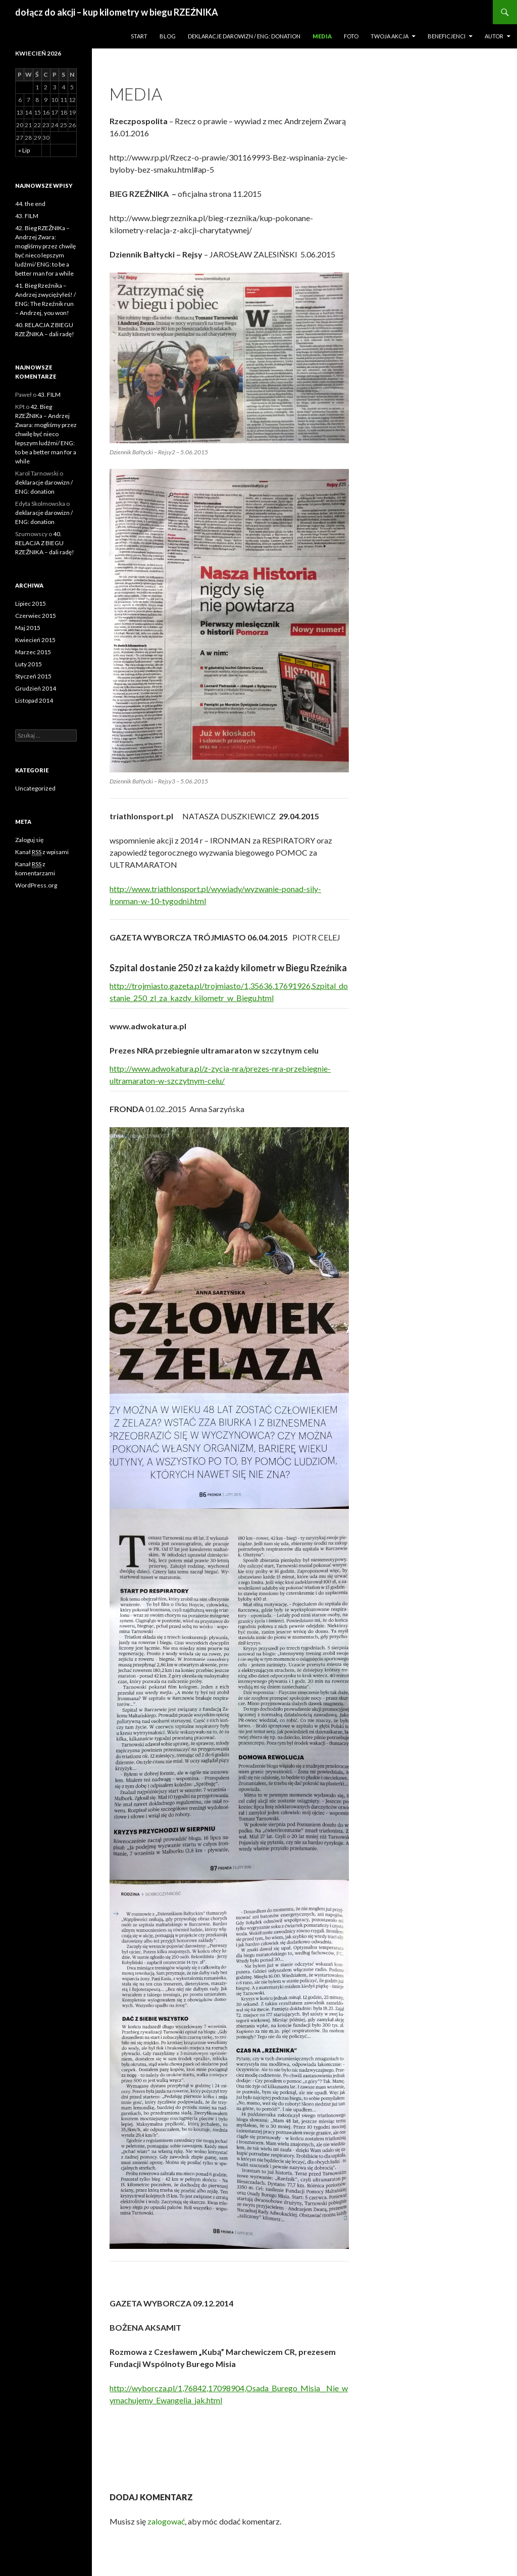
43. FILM (26, 216)
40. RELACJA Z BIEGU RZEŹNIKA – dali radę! (44, 543)
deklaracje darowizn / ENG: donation (244, 36)
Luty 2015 (28, 664)
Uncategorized (35, 788)
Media (322, 36)
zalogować (166, 2521)
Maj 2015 (27, 628)
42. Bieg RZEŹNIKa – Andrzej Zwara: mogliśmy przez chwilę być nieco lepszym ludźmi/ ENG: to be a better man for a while (46, 434)
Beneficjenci (447, 36)
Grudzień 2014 (35, 688)
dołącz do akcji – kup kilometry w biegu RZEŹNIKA (116, 12)
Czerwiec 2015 (35, 615)
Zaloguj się (29, 840)
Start (139, 36)
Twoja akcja (389, 36)
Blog (168, 36)
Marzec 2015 (33, 652)
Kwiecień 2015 (35, 640)
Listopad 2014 (34, 700)
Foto (351, 36)
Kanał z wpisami (42, 852)
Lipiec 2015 (30, 603)
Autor (494, 36)
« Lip (24, 150)
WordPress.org (36, 885)
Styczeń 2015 (33, 676)
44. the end (30, 203)
